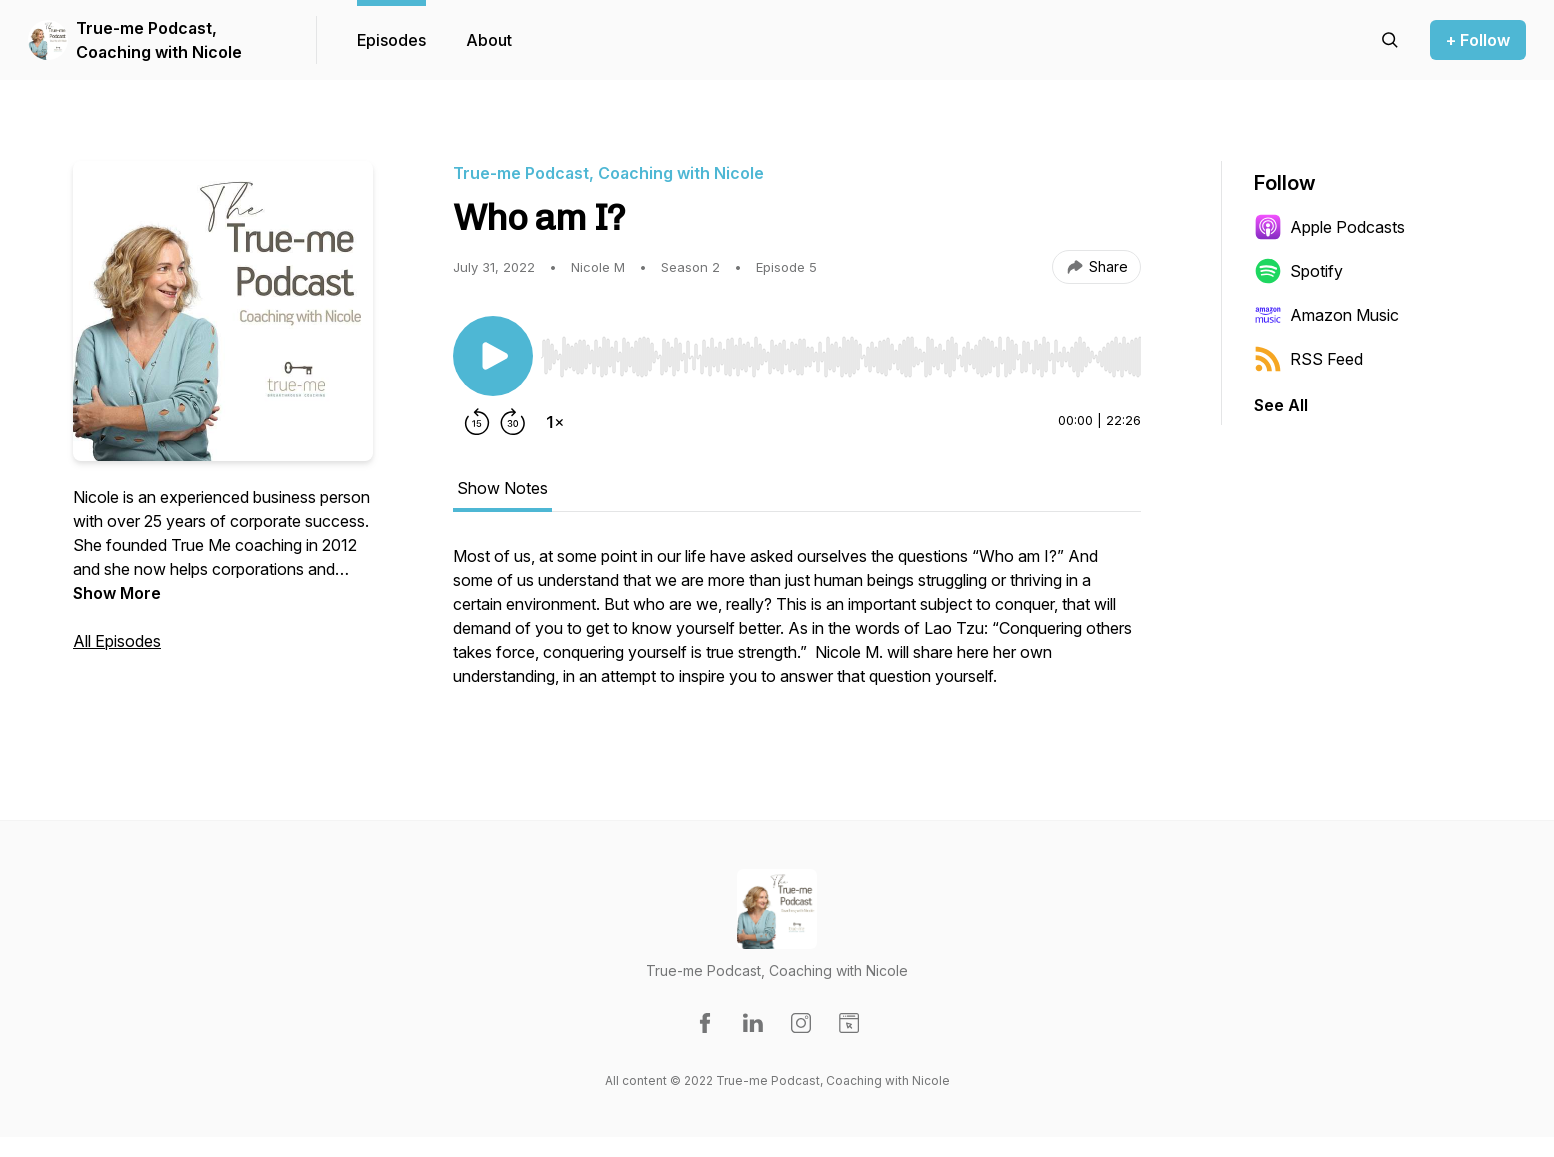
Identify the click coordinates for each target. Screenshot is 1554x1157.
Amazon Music (1326, 315)
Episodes (391, 40)
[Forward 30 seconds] (513, 422)
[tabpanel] (797, 626)
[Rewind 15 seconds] (477, 422)
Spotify (1298, 271)
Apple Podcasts (1329, 227)
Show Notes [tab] (502, 488)
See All (1281, 405)
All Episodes (117, 641)
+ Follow (1478, 40)
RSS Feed (1308, 359)
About (489, 40)
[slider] (841, 357)
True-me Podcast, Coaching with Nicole (159, 40)
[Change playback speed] (555, 422)
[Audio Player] (841, 351)
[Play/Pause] (493, 356)
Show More (117, 593)
